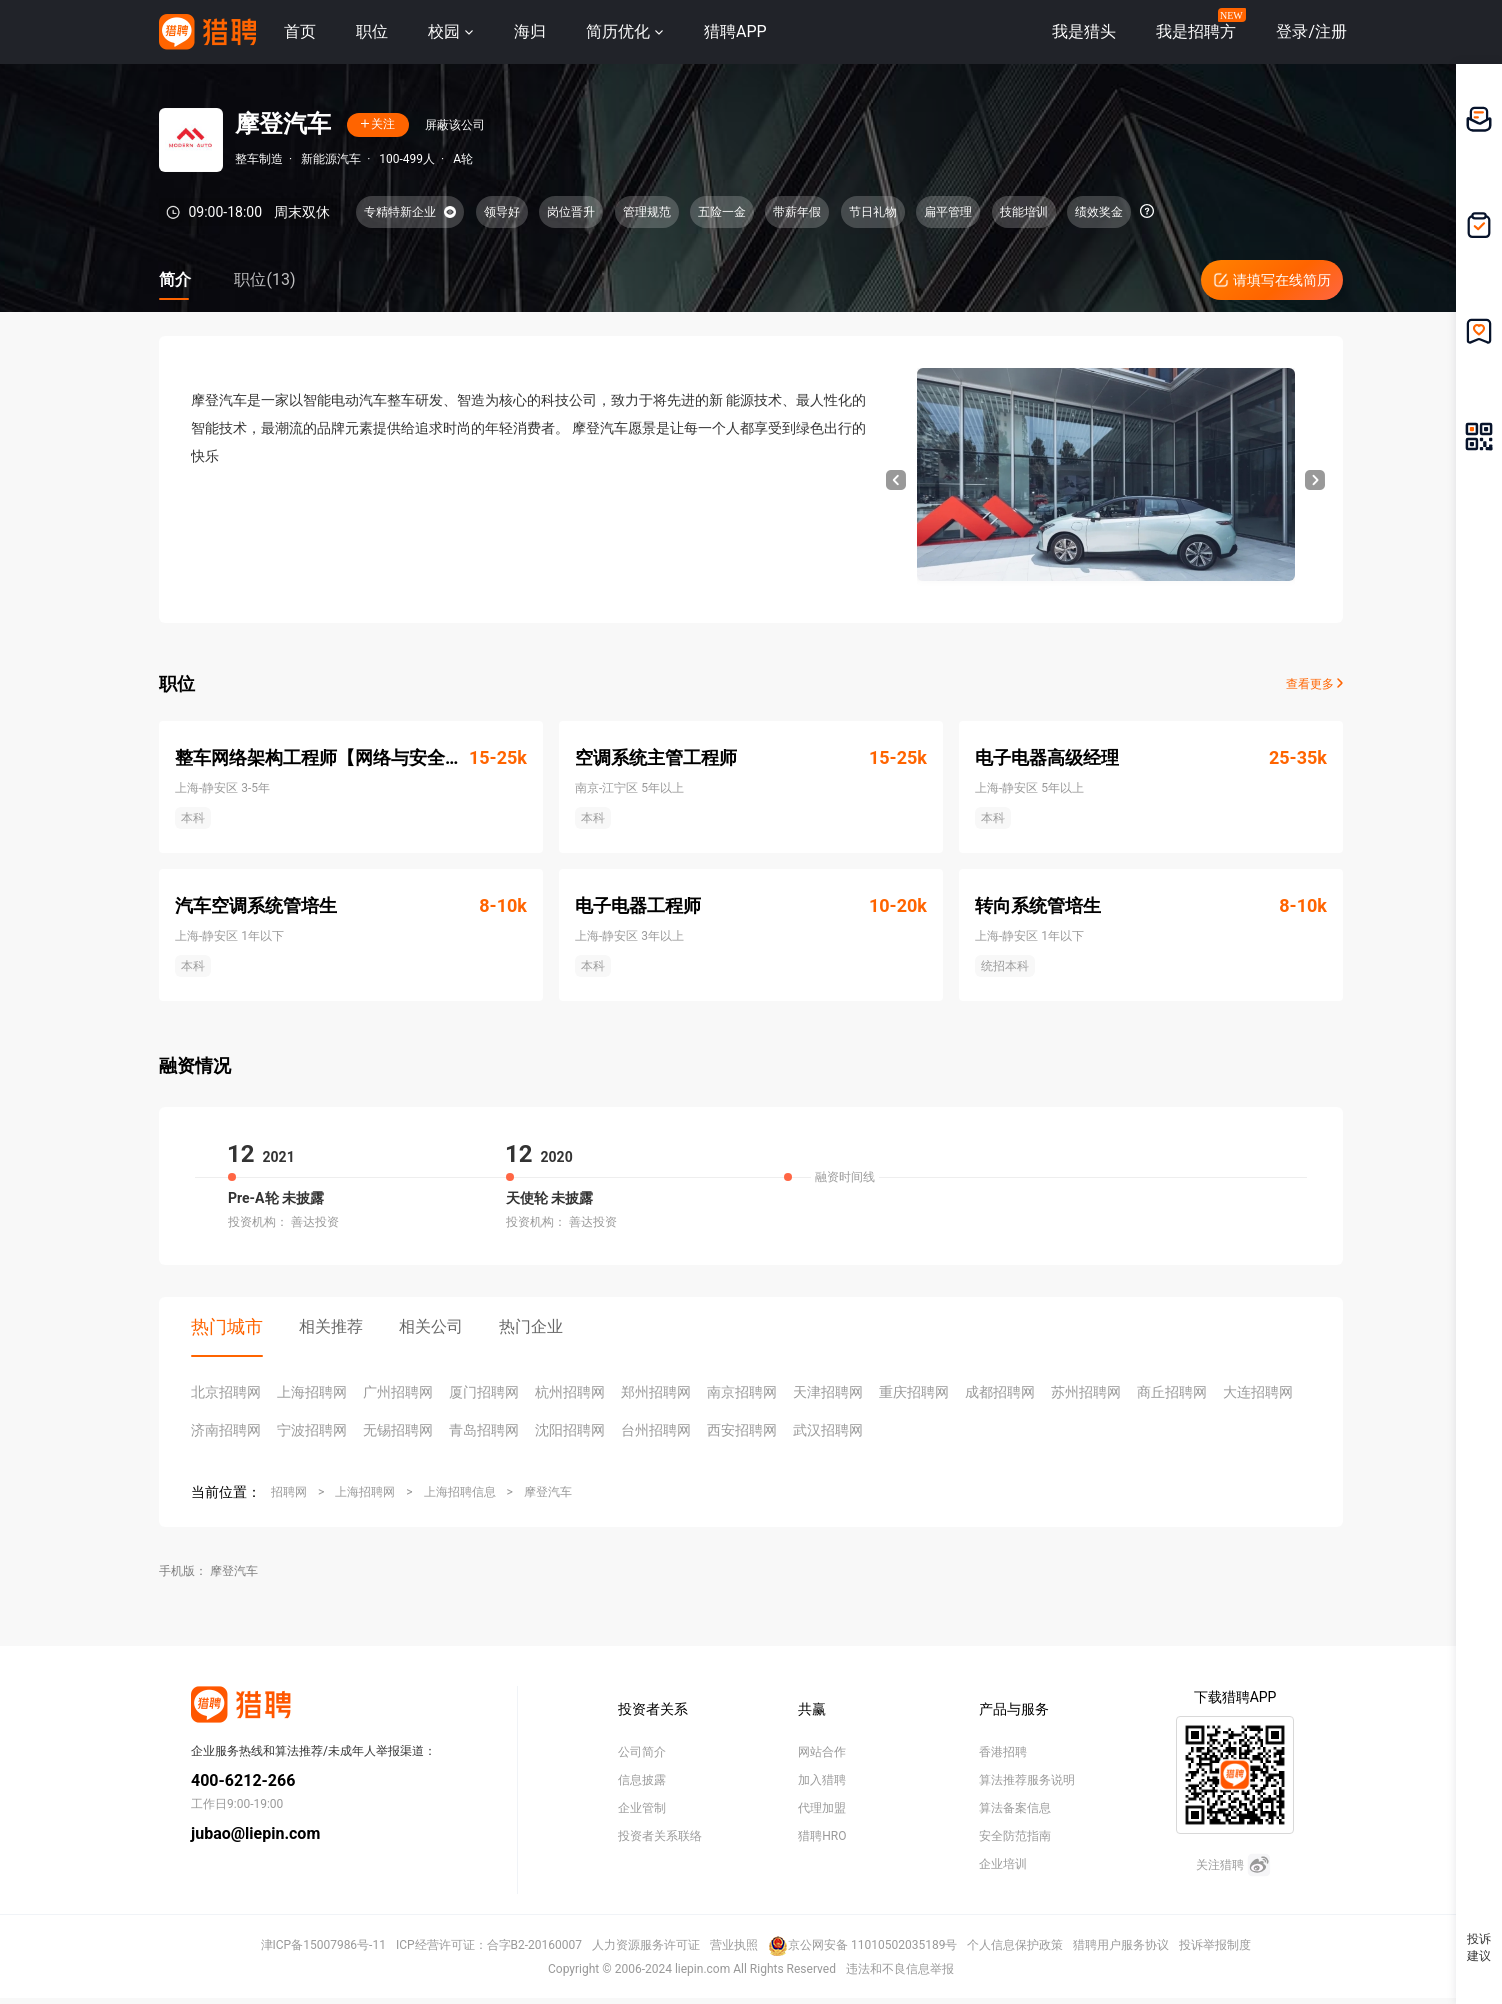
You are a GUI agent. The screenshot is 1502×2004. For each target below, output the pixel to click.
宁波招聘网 (312, 1430)
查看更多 (1314, 684)
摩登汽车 (548, 1492)
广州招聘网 (398, 1392)
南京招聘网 (742, 1392)
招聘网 (289, 1492)
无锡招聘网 (398, 1430)
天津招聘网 (828, 1392)
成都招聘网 (1000, 1392)
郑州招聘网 (656, 1392)
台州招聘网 (656, 1430)
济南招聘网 (226, 1430)
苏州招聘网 (1086, 1392)
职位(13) (264, 279)
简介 (175, 279)
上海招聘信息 (460, 1492)
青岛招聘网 (484, 1430)
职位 (372, 31)
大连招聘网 (1258, 1392)
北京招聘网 (226, 1392)
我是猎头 (1084, 31)
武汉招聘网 (828, 1430)
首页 (300, 31)
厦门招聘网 (484, 1392)
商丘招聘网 (1172, 1392)
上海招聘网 (312, 1392)
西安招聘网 (742, 1430)
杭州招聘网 (570, 1392)
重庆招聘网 (914, 1392)
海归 (530, 31)
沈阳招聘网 (570, 1430)
